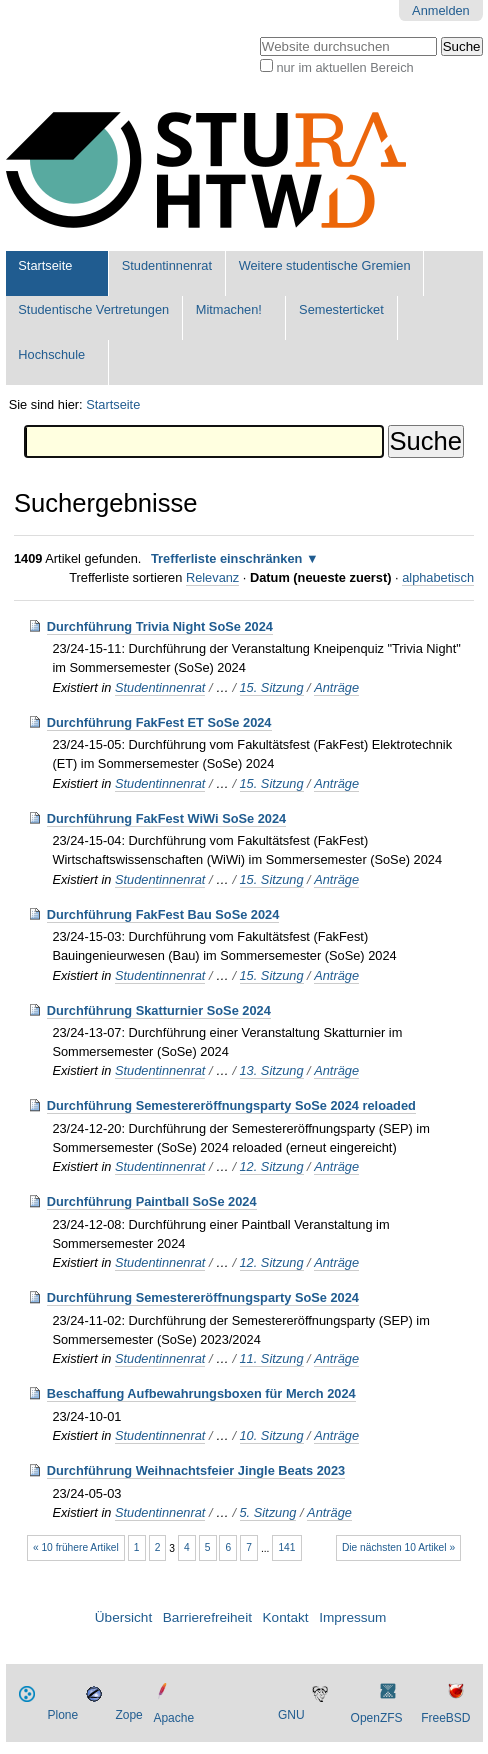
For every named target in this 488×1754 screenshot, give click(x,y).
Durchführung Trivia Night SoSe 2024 (160, 626)
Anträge (336, 687)
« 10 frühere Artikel (76, 1547)
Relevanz (212, 577)
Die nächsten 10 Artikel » (398, 1547)
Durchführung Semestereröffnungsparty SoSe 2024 (203, 1297)
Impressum (352, 1617)
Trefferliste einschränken (227, 558)
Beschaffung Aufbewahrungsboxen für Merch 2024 (201, 1393)
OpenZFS (377, 1718)
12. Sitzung (272, 1166)
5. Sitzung (268, 1512)
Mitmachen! (229, 309)
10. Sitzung (272, 1435)
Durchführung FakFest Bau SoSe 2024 (163, 914)
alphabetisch (438, 577)
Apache (173, 1718)
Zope (128, 1715)
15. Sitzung (272, 687)
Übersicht (123, 1617)
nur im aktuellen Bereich (344, 67)
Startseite (45, 265)
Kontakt (286, 1617)
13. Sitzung (272, 1070)
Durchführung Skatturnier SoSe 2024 (159, 1010)
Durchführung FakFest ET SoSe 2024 (159, 722)
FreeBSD (445, 1718)
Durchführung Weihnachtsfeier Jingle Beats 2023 (196, 1470)
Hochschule (51, 354)
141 (286, 1547)
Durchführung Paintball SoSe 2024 (152, 1201)
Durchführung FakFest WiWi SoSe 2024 (166, 818)
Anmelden (441, 10)
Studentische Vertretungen (93, 309)
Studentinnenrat (167, 265)
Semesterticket (341, 309)
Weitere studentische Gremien (325, 265)
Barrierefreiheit (207, 1617)
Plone (63, 1715)
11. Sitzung (272, 1358)
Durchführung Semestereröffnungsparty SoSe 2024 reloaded (231, 1105)
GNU (291, 1715)
